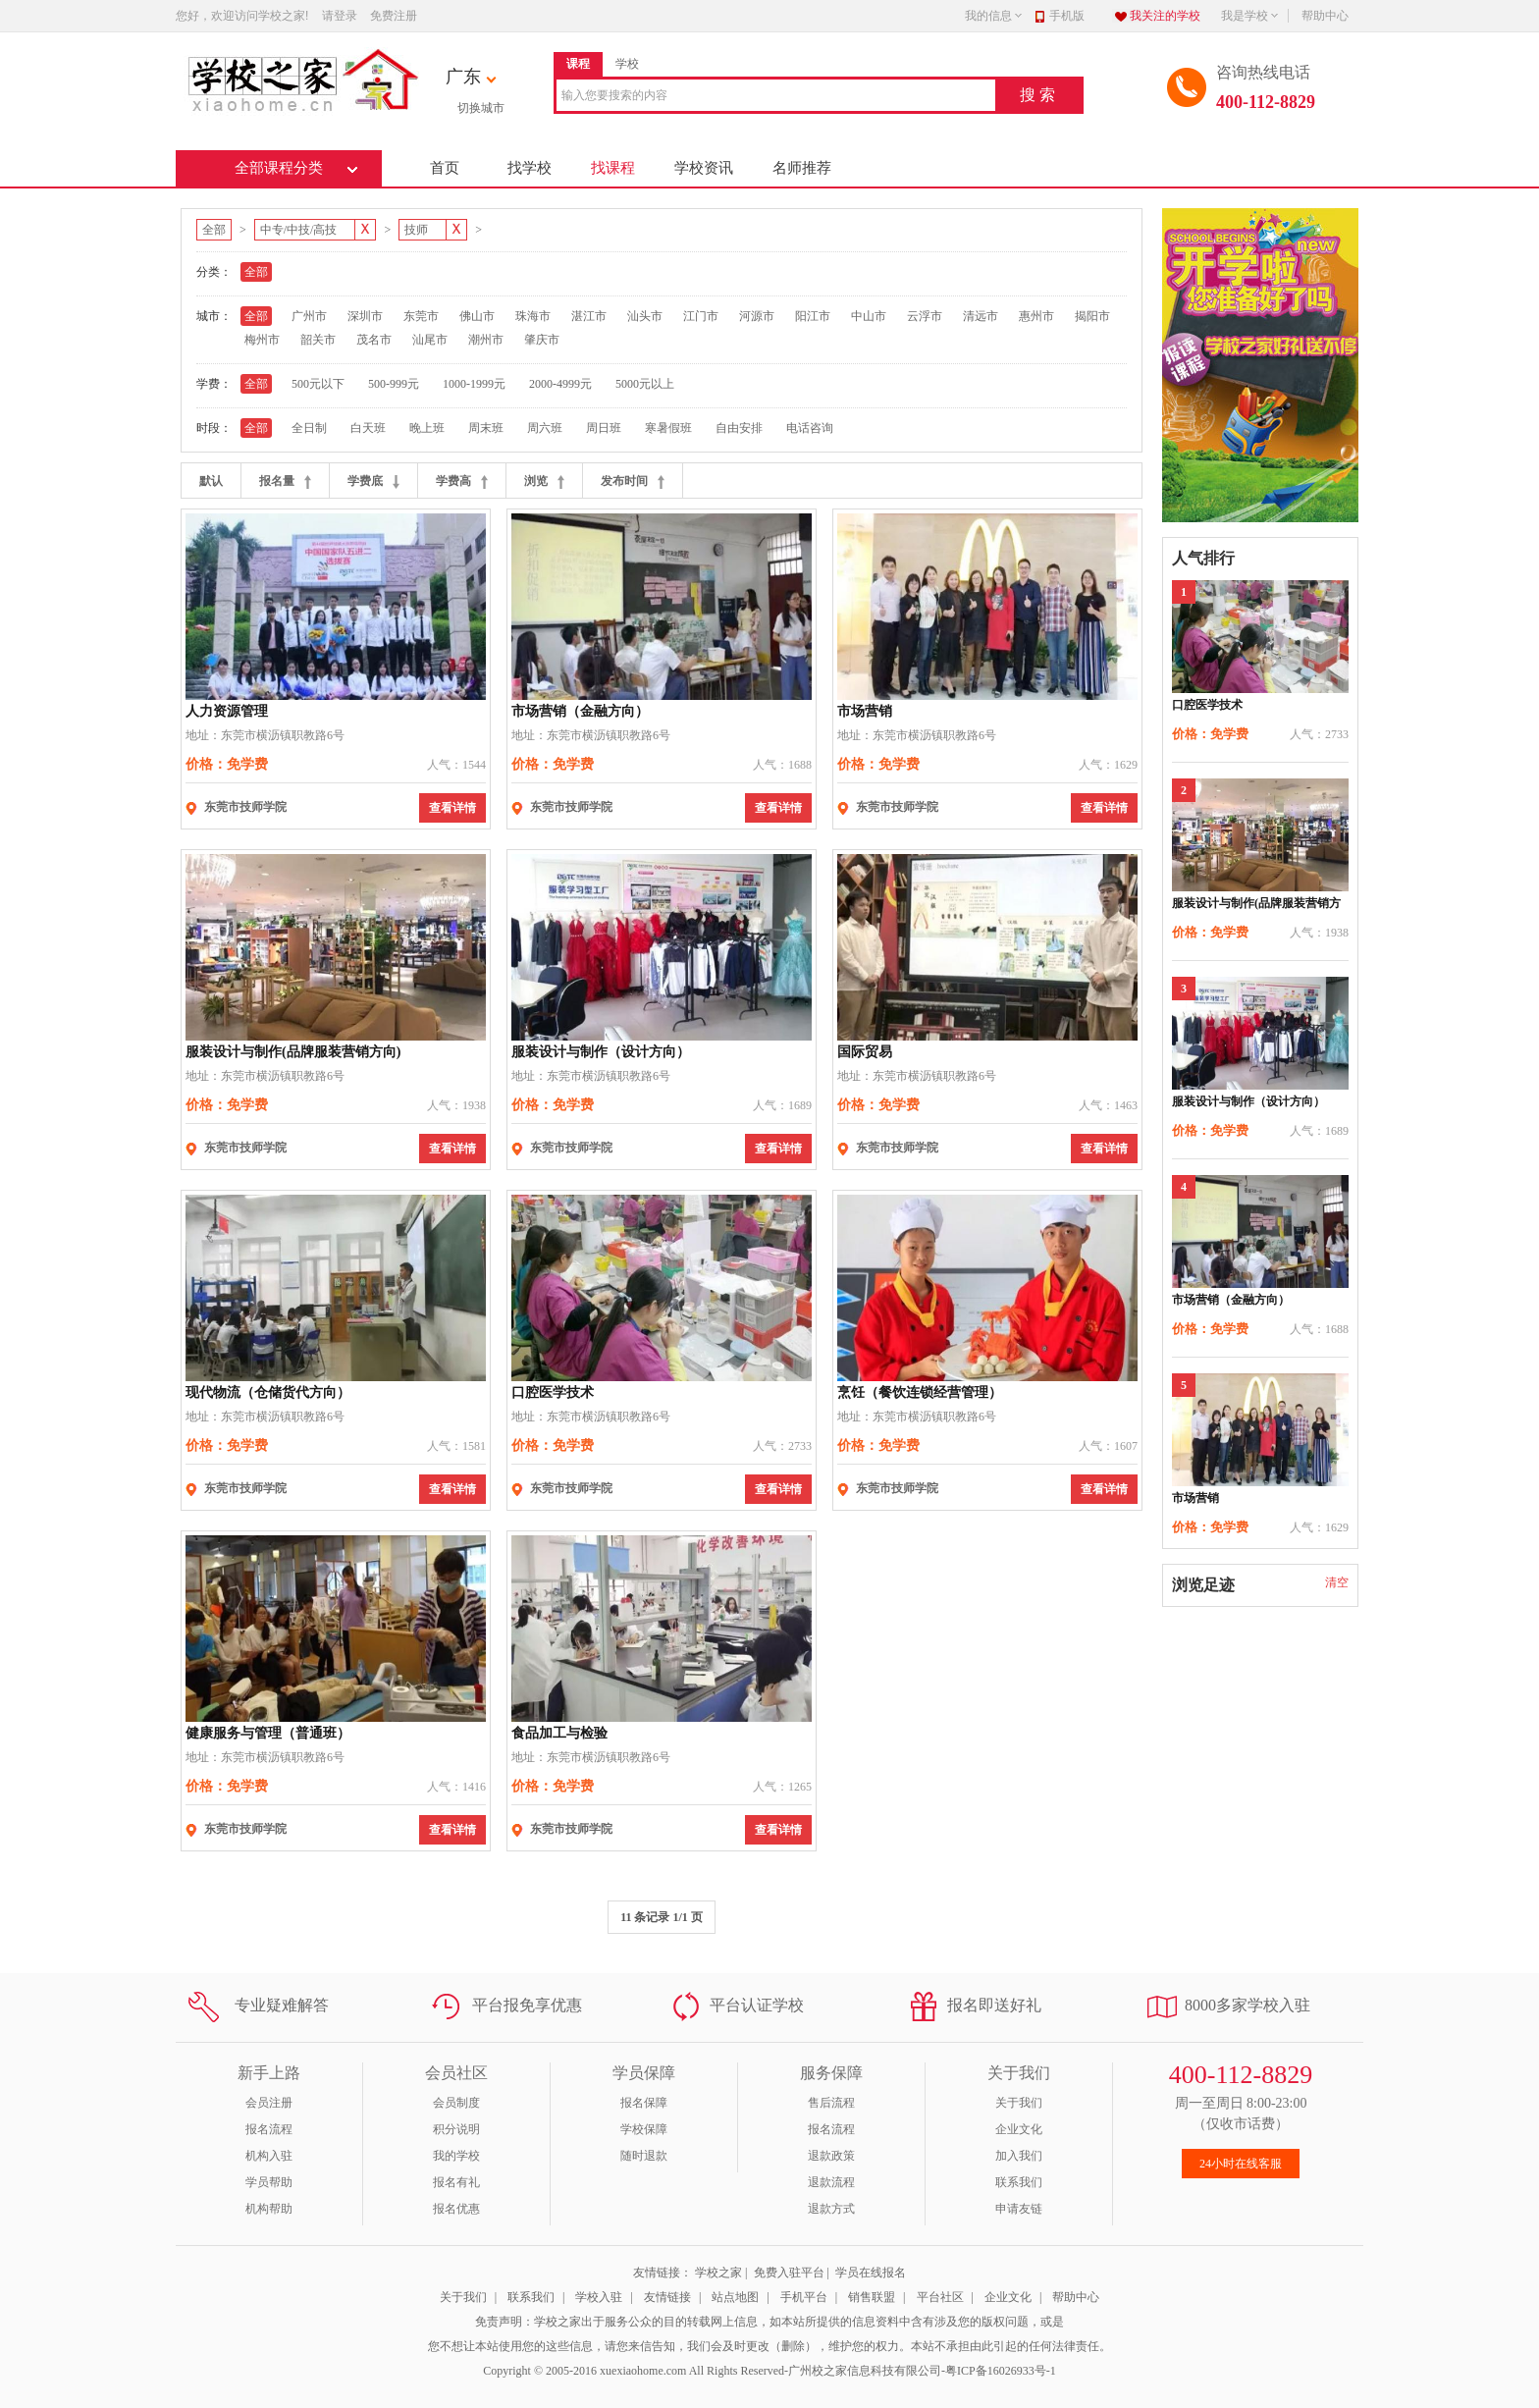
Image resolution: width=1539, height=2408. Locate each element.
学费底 (373, 481)
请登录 (339, 16)
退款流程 (831, 2182)
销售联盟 (871, 2297)
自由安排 (739, 428)
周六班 (544, 428)
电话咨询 (809, 428)
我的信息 (994, 16)
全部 (214, 230)
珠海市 (533, 316)
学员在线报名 (870, 2272)
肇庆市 (541, 340)
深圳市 (365, 316)
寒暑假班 (668, 428)
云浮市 (924, 316)
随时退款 (643, 2156)
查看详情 (452, 808)
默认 (211, 481)
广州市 (309, 316)
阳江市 (812, 316)
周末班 (486, 428)
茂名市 (374, 340)
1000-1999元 (474, 384)
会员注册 (268, 2103)
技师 (422, 230)
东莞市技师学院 (245, 807)
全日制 (309, 428)
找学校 (529, 168)
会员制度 (456, 2103)
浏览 (544, 481)
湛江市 (589, 316)
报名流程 (268, 2129)
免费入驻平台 (789, 2272)
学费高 (462, 481)
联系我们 (1018, 2182)
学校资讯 (703, 168)
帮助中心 (1325, 16)
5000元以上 (644, 384)
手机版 (1067, 16)
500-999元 (393, 384)
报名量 (285, 481)
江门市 (700, 316)
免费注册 (393, 16)
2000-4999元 (560, 384)
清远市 (980, 316)
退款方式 (831, 2209)
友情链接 (667, 2297)
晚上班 (427, 428)
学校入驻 (598, 2297)
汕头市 (645, 316)
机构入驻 (268, 2156)
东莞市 (421, 316)
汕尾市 (430, 340)
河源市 (756, 316)
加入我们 (1018, 2156)
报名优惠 (456, 2209)
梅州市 (262, 340)
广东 (463, 76)
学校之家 (718, 2272)
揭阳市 (1092, 316)
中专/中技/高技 (305, 230)
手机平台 (803, 2297)
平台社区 (940, 2297)
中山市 (868, 316)
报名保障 (643, 2103)
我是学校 (1250, 16)
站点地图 (735, 2297)
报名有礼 (456, 2182)
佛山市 (477, 316)
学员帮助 (268, 2182)
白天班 (368, 428)
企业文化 (1018, 2129)
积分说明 (456, 2129)
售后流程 (831, 2103)
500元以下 (318, 384)
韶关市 (318, 340)
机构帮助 (268, 2209)
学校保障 (643, 2129)
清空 (1337, 1582)
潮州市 (486, 340)
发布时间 (632, 481)
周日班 (603, 428)
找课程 (613, 168)
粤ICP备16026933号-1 (1000, 2371)
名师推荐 (801, 168)
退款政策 (831, 2156)
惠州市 (1036, 316)
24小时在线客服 (1240, 2163)
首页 (444, 168)
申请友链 (1018, 2209)
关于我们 (1018, 2103)
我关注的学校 (1165, 16)
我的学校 (456, 2156)
